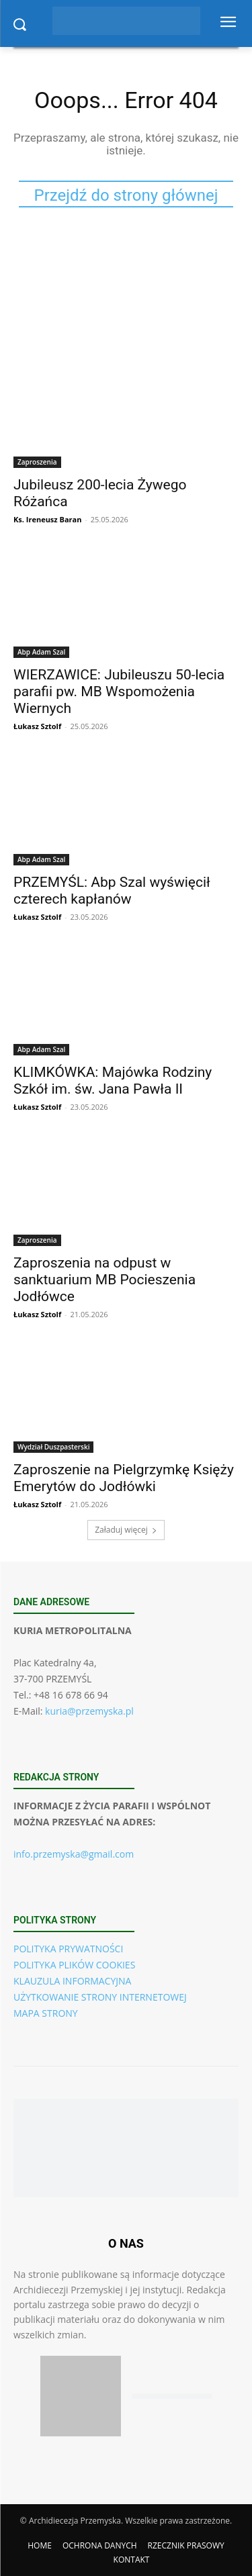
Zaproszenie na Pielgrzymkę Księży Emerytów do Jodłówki (123, 1478)
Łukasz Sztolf (37, 726)
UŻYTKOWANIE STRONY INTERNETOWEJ (100, 1997)
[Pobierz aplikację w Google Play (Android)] (172, 2396)
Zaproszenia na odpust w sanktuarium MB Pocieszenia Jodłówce (104, 1279)
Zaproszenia (37, 462)
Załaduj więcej (126, 1529)
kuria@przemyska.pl (89, 1711)
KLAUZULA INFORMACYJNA (72, 1980)
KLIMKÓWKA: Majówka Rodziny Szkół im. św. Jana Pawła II (112, 1080)
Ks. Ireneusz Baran (47, 519)
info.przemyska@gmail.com (73, 1854)
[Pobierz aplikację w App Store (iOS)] (80, 2396)
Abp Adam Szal (41, 652)
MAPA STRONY (45, 2013)
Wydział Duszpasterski (53, 1446)
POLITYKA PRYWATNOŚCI (68, 1948)
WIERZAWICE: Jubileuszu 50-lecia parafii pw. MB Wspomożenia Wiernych (118, 691)
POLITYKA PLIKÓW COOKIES (74, 1964)
